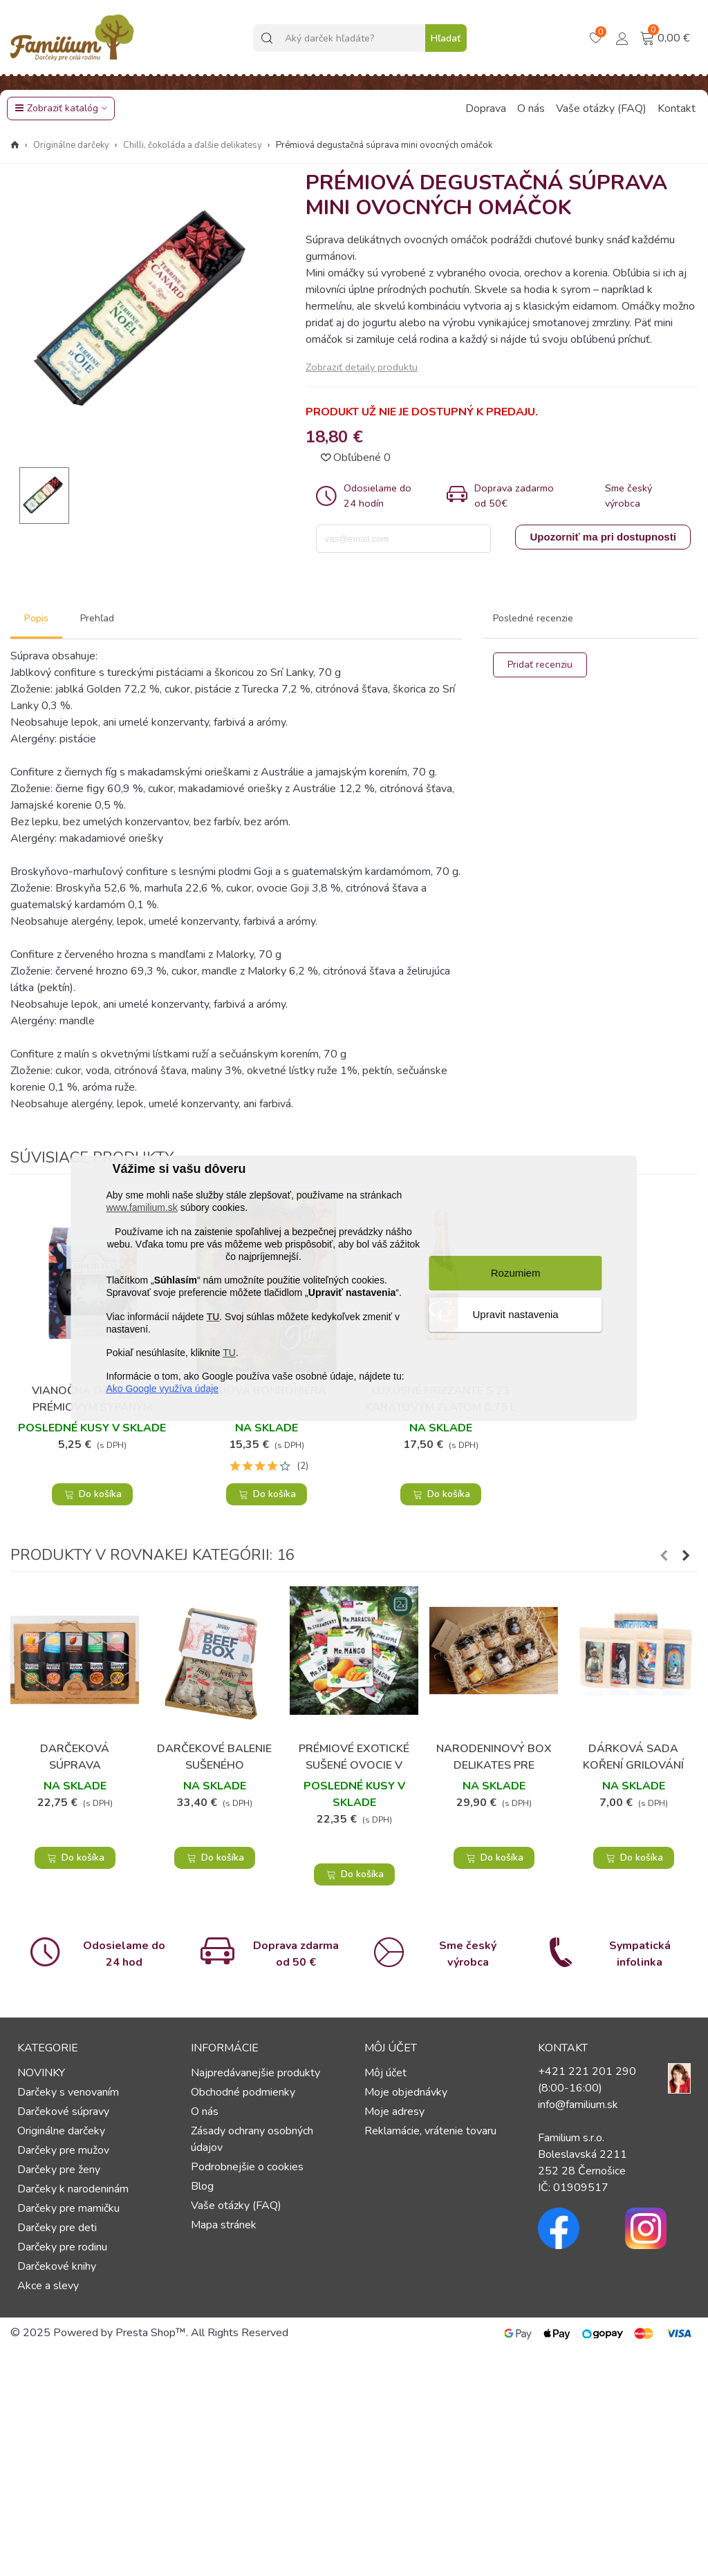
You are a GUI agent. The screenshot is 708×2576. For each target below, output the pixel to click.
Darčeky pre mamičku (68, 2208)
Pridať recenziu (539, 664)
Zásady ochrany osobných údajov (252, 2139)
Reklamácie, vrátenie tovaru (430, 2130)
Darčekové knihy (56, 2266)
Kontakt (677, 108)
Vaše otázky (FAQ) (601, 108)
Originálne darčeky (61, 2130)
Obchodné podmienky (243, 2092)
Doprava (485, 108)
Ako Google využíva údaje (162, 1388)
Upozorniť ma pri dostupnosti (603, 537)
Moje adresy (394, 2111)
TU (213, 1316)
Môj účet (385, 2072)
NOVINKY (41, 2072)
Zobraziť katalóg (56, 108)
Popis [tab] (36, 618)
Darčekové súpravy (63, 2111)
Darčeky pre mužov (63, 2150)
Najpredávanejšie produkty (255, 2072)
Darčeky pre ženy (58, 2169)
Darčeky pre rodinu (62, 2247)
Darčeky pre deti (57, 2227)
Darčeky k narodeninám (73, 2189)
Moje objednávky (405, 2092)
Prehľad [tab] (97, 618)
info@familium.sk (578, 2104)
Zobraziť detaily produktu (362, 367)
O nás (531, 108)
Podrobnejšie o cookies (247, 2166)
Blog (202, 2186)
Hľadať (445, 38)
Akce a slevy (48, 2285)
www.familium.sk (141, 1207)
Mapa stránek (224, 2224)
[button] (663, 1555)
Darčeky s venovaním (68, 2092)
